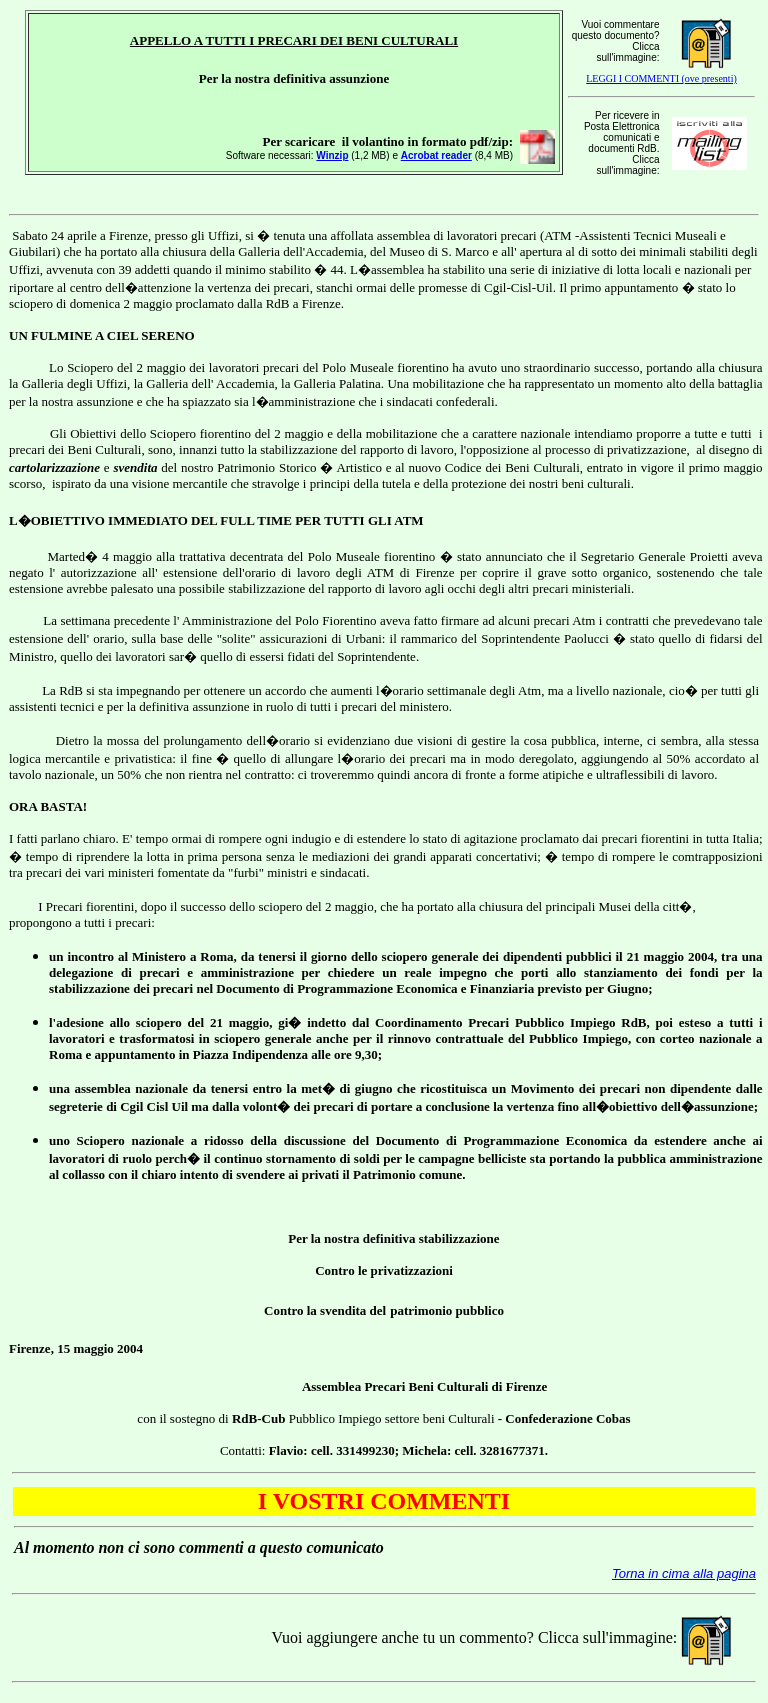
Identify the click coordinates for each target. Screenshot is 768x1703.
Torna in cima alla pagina (684, 1573)
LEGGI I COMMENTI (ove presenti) (661, 78)
